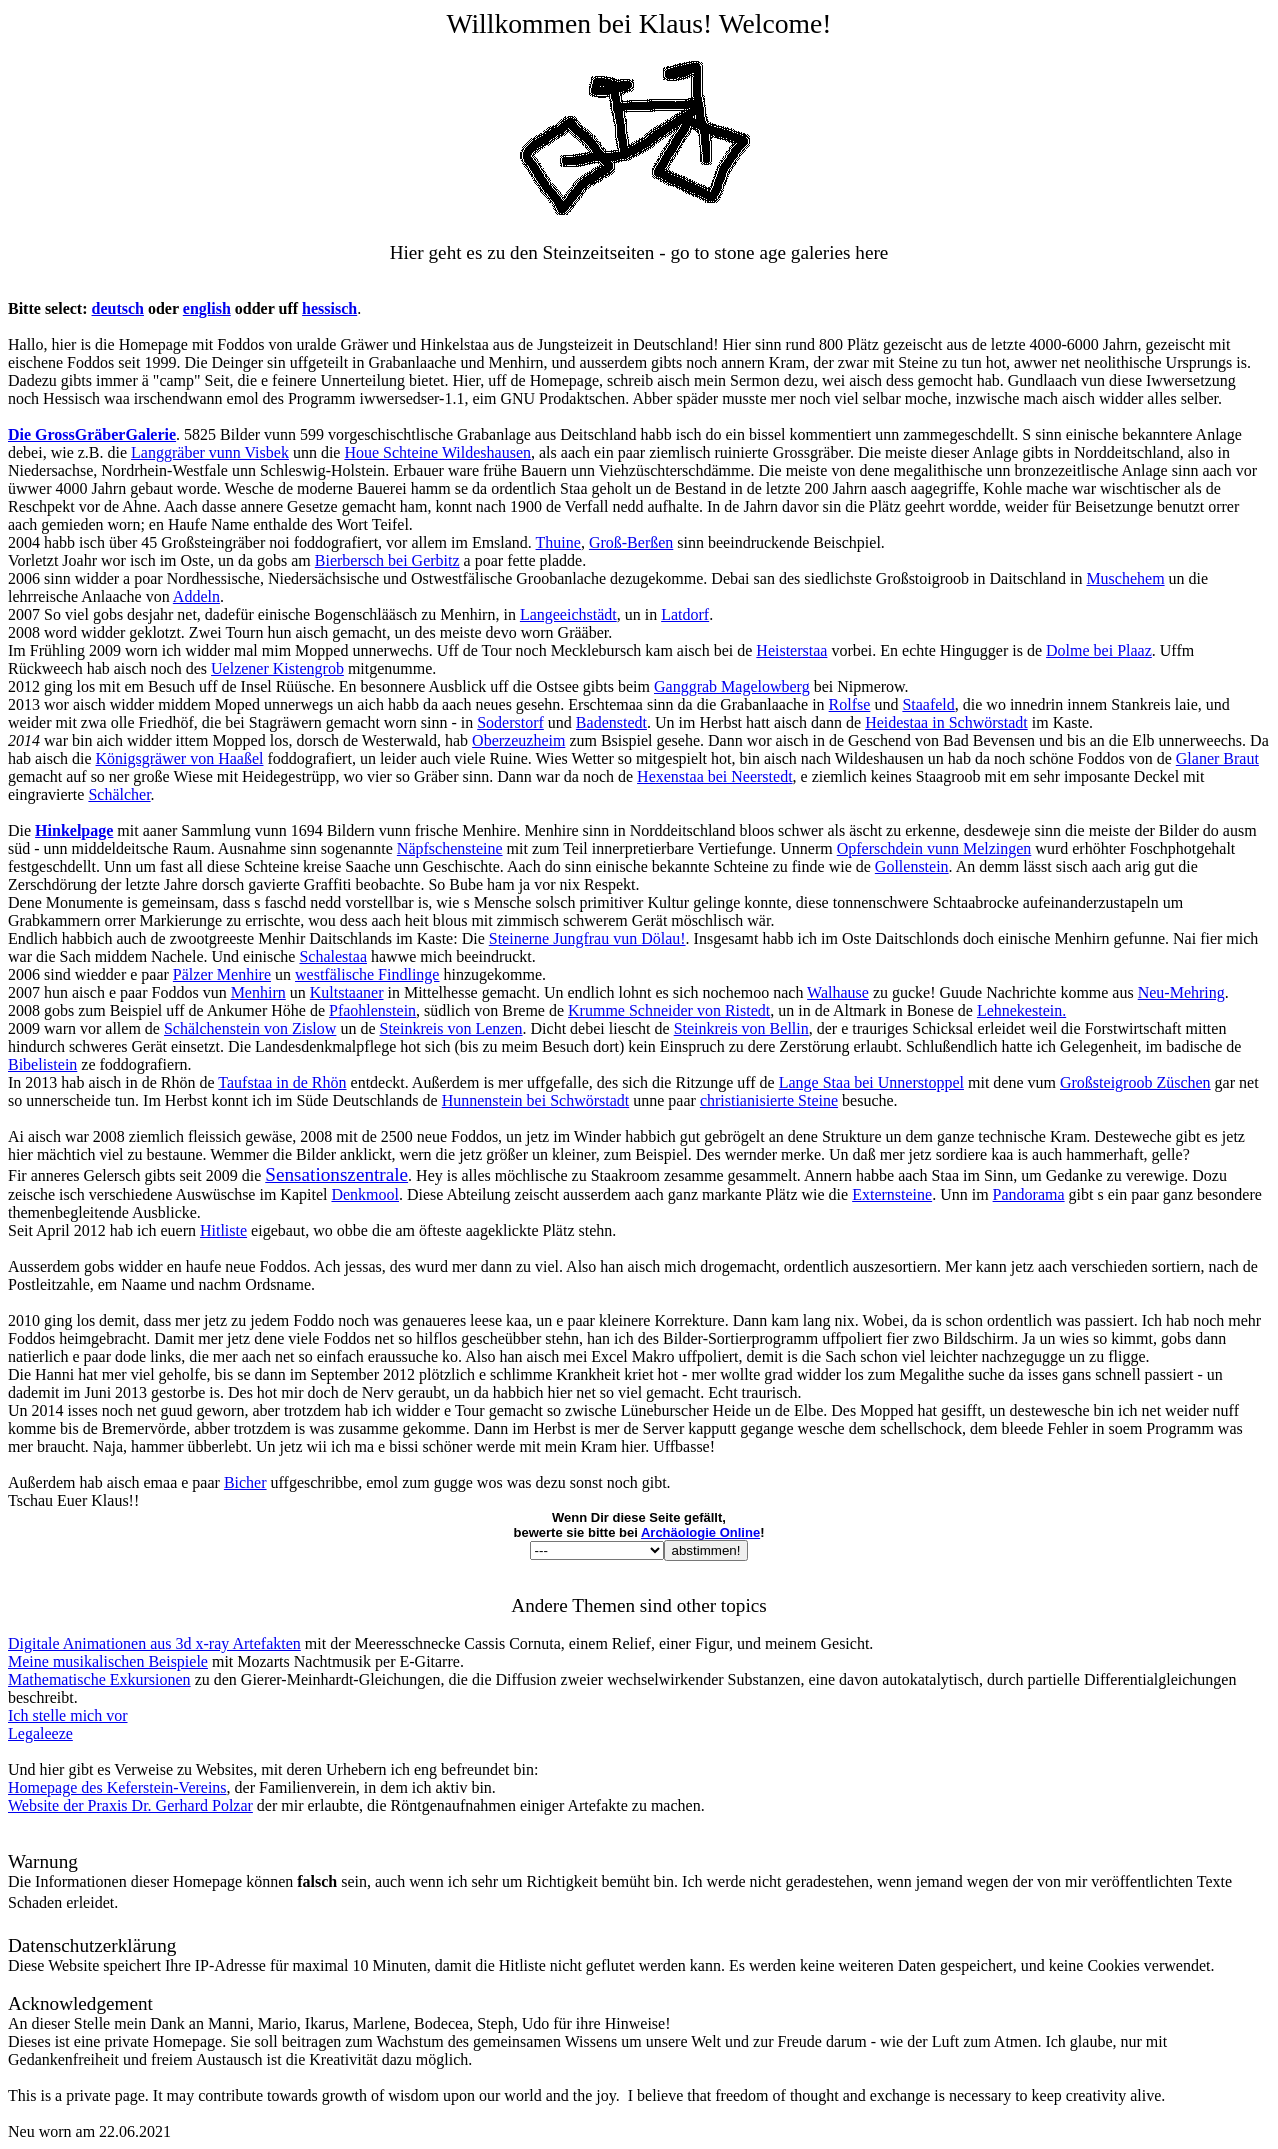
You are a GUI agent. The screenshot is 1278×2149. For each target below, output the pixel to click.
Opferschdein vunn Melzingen (934, 848)
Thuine (558, 542)
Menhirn (258, 992)
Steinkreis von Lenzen (450, 1028)
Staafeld (928, 704)
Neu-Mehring (1181, 992)
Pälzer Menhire (222, 974)
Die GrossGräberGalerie (92, 434)
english (207, 308)
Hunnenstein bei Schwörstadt (536, 1100)
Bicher (245, 1482)
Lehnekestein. (1021, 1010)
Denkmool (365, 1194)
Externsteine (892, 1194)
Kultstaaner (347, 992)
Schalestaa (333, 956)
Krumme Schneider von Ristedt (669, 1010)
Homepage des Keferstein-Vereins (117, 1787)
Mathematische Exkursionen (99, 1679)
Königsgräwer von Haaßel (180, 758)
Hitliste (223, 1230)
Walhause (838, 992)
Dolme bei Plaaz (1099, 650)
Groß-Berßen (631, 542)
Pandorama (1029, 1194)
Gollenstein (912, 866)
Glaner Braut (1217, 758)
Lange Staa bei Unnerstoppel (871, 1082)
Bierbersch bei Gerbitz (387, 560)
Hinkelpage (74, 830)
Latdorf (685, 614)
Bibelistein (42, 1064)
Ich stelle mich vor (68, 1715)
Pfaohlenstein (372, 1010)
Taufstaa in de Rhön (282, 1082)
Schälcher (119, 794)
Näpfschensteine (450, 848)
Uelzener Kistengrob (277, 668)
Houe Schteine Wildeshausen (437, 452)
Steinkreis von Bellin (741, 1028)
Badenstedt (611, 722)
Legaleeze (40, 1733)
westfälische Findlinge (367, 974)
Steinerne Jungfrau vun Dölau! (587, 938)
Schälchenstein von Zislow (250, 1028)
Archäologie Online (700, 1532)
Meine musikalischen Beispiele (108, 1661)
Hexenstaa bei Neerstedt (714, 776)
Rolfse (850, 704)
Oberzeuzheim (518, 740)
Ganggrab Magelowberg (732, 686)
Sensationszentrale (336, 1174)
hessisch (329, 308)
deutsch (118, 308)
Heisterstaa (791, 650)
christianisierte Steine (769, 1100)
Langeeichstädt (568, 614)
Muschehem (1125, 578)
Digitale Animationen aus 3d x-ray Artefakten (154, 1643)
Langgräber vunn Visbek (210, 452)
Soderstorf (510, 722)
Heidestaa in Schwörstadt (946, 722)
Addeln (196, 596)
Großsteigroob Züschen (1135, 1082)
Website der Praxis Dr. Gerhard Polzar (130, 1805)
